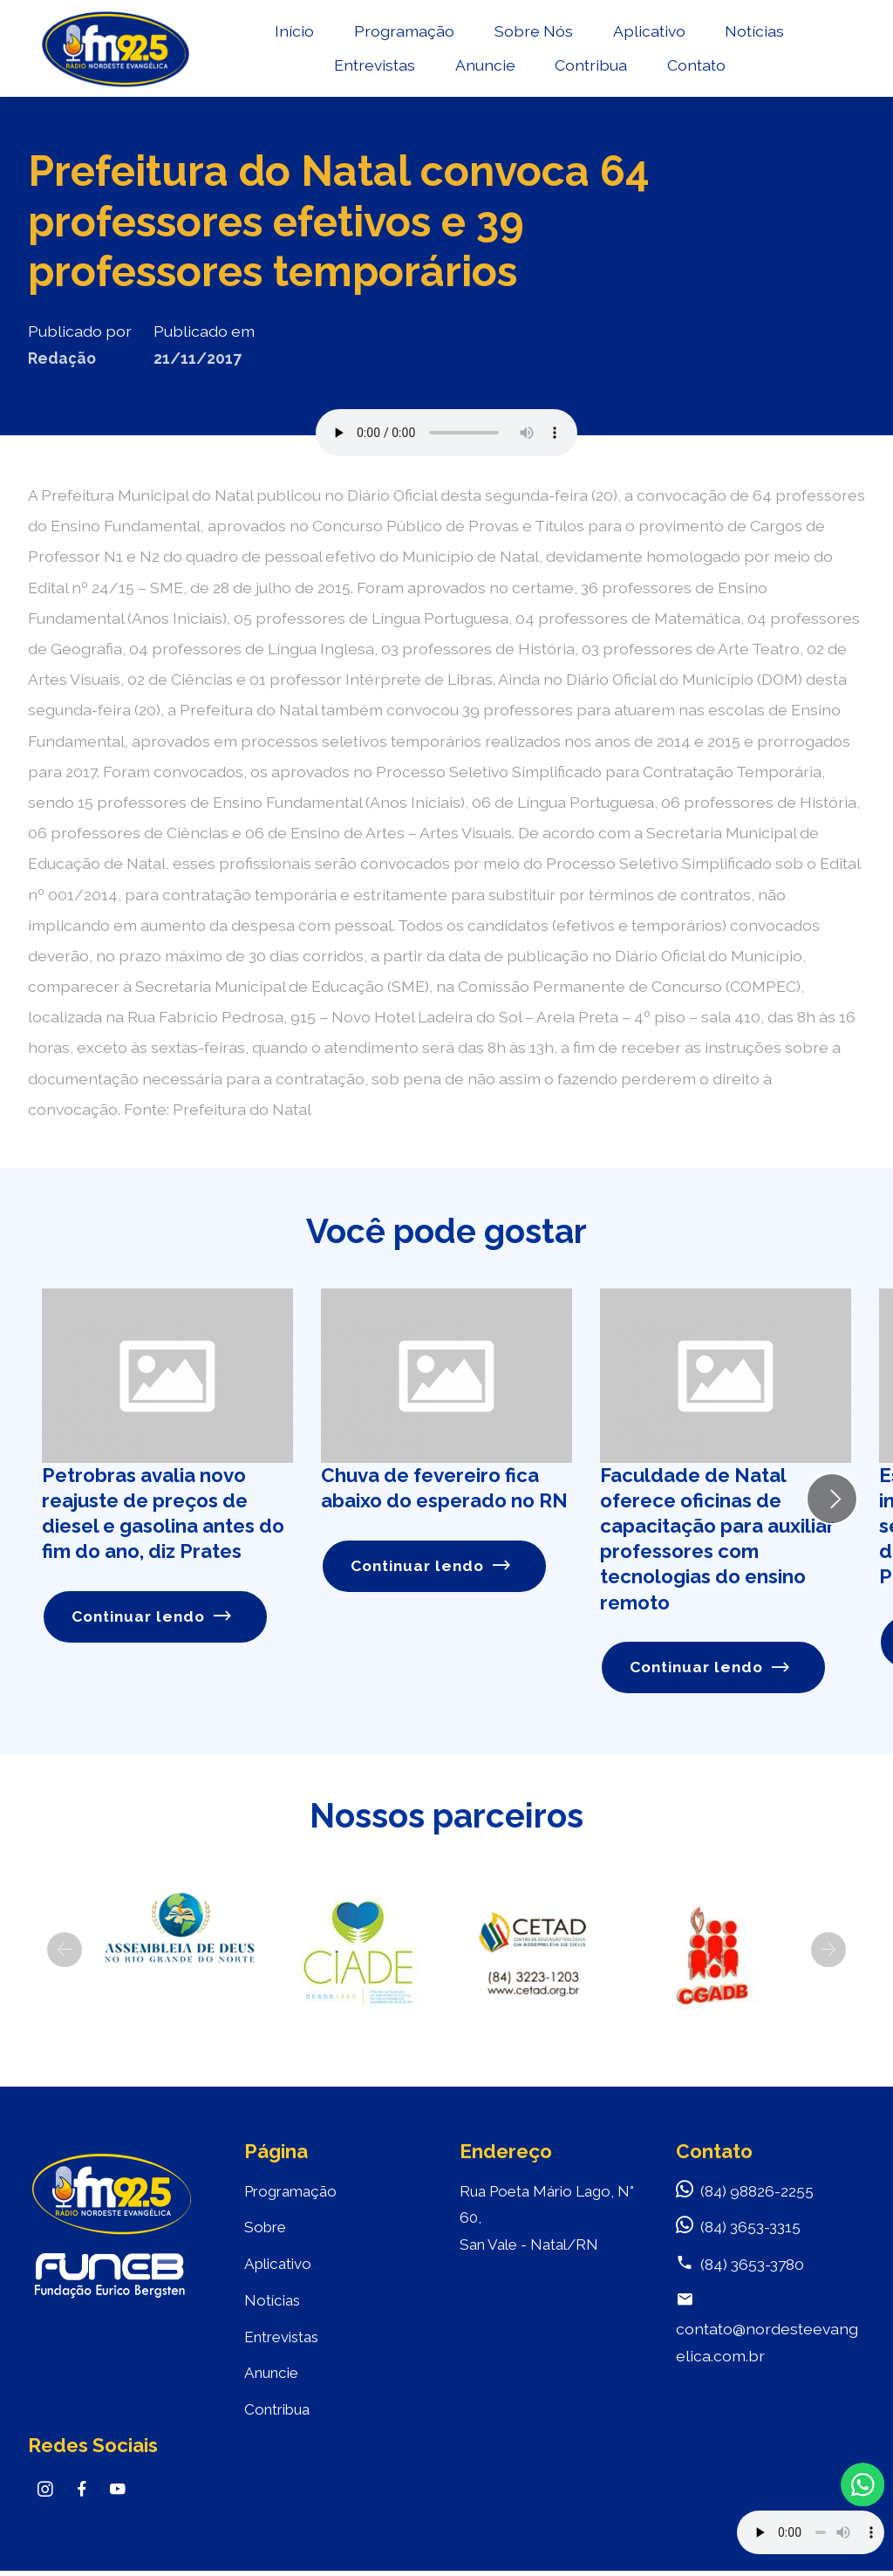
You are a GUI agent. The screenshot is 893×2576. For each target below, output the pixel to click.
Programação (401, 32)
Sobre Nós (530, 32)
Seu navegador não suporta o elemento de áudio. (446, 432)
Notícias (751, 32)
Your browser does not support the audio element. (810, 2532)
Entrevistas (371, 66)
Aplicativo (646, 32)
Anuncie (482, 66)
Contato (693, 66)
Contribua (588, 66)
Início (291, 32)
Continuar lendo (152, 1617)
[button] (64, 1949)
